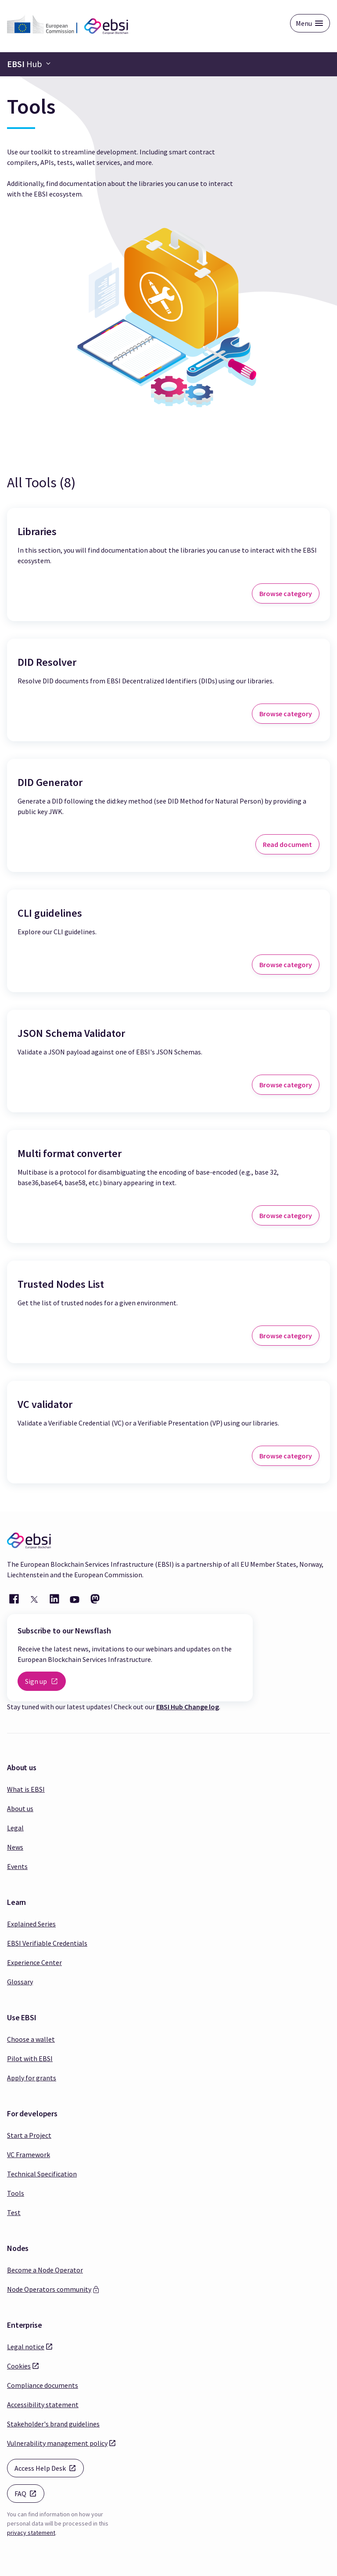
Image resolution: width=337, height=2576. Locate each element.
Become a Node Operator (45, 2269)
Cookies (19, 2365)
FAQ (29, 2493)
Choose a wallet (31, 2039)
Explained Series (31, 1923)
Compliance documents (42, 2385)
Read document (287, 844)
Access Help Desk (49, 2467)
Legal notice (25, 2346)
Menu (304, 23)
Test (14, 2212)
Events (17, 1866)
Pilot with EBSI (30, 2058)
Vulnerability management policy (57, 2442)
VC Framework (28, 2154)
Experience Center (34, 1962)
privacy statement (31, 2533)
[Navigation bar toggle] (29, 64)
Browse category (285, 593)
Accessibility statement (43, 2404)
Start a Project (29, 2135)
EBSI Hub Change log (187, 1706)
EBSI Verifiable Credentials (47, 1943)
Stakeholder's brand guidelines (53, 2423)
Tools (15, 2193)
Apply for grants (31, 2077)
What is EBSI (26, 1789)
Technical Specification (42, 2173)
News (15, 1847)
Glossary (20, 1981)
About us (20, 1808)
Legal (15, 1827)
